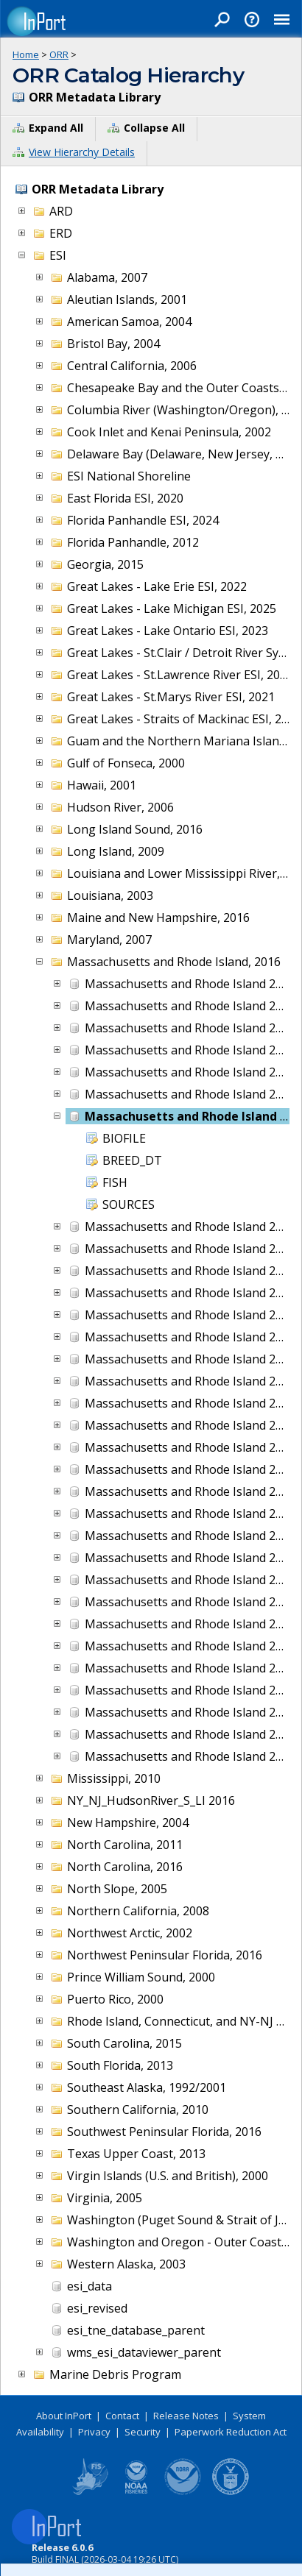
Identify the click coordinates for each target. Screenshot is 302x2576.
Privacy (94, 2431)
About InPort (63, 2415)
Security (142, 2431)
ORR (59, 54)
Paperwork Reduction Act (231, 2431)
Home (26, 54)
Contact (122, 2415)
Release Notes (186, 2415)
